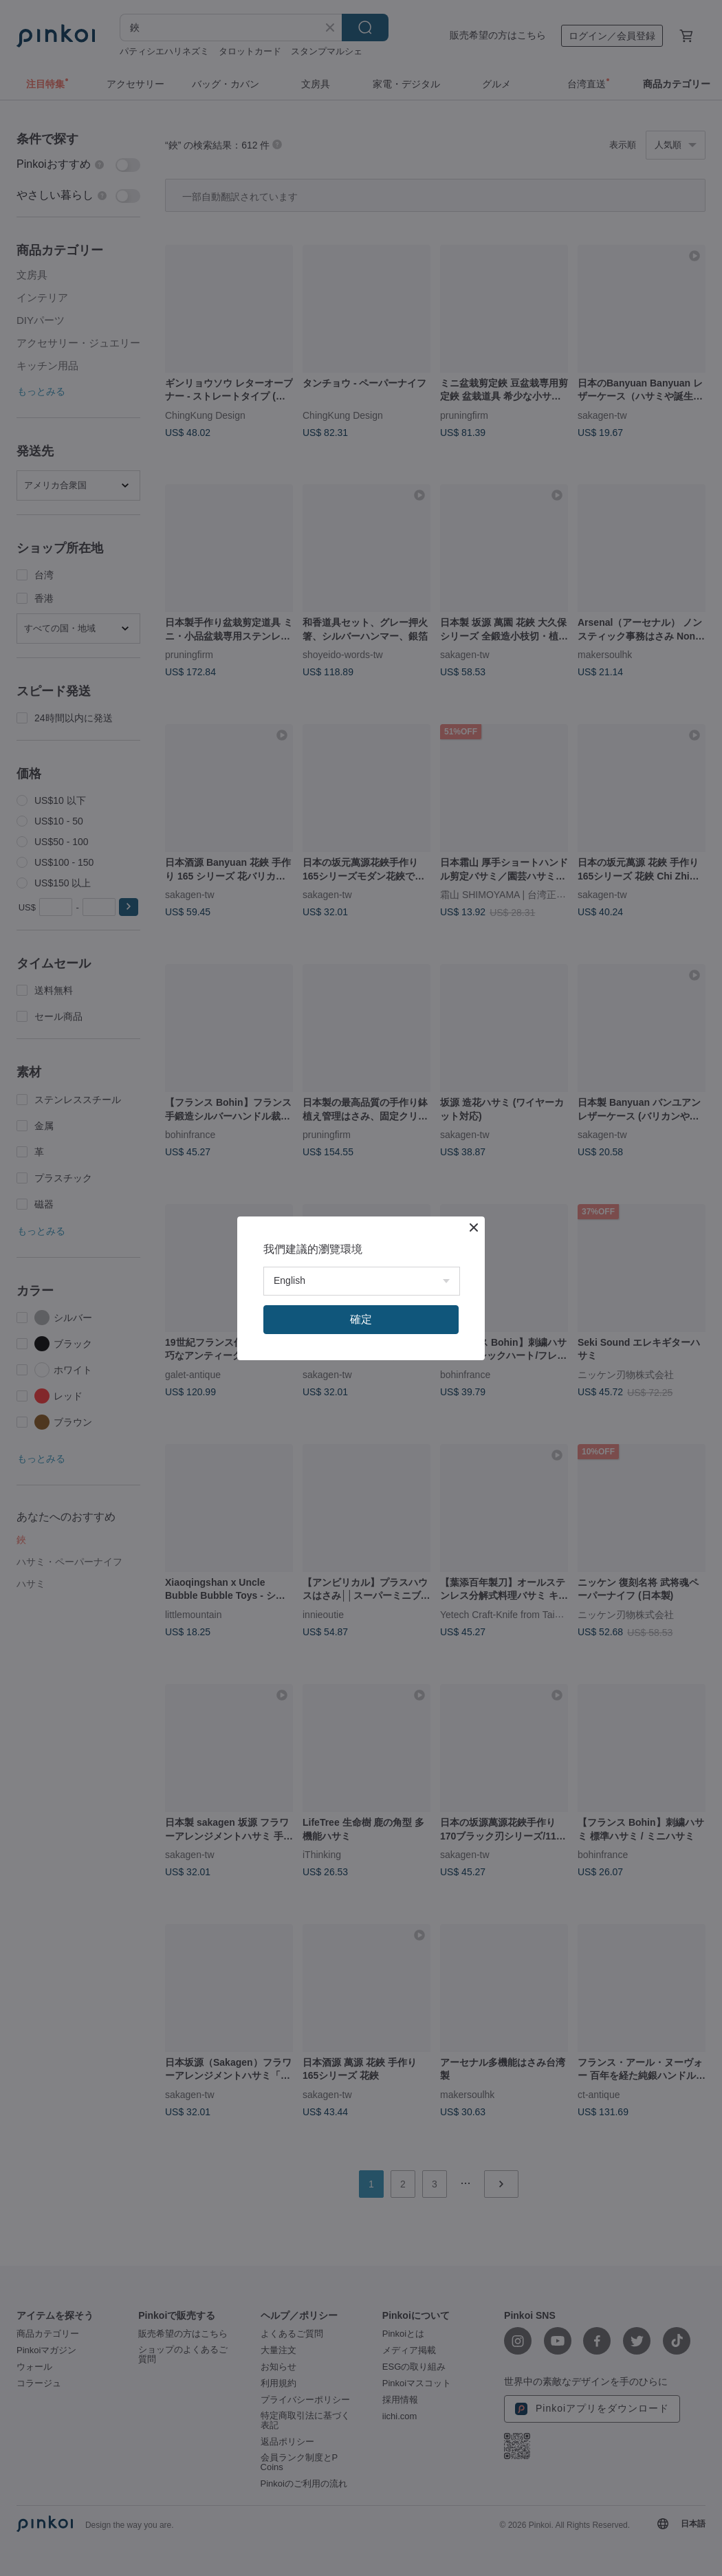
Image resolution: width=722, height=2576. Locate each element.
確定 (361, 1319)
